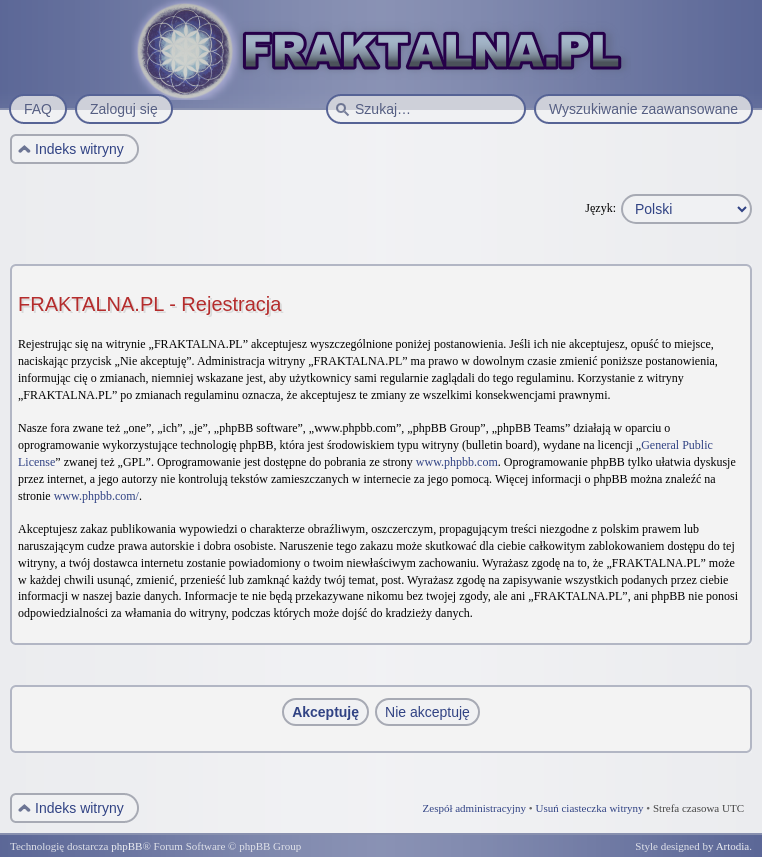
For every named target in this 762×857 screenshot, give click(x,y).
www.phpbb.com (457, 462)
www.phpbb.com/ (96, 496)
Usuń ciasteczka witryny (589, 808)
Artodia (733, 846)
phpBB (126, 846)
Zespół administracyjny (475, 808)
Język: (600, 208)
